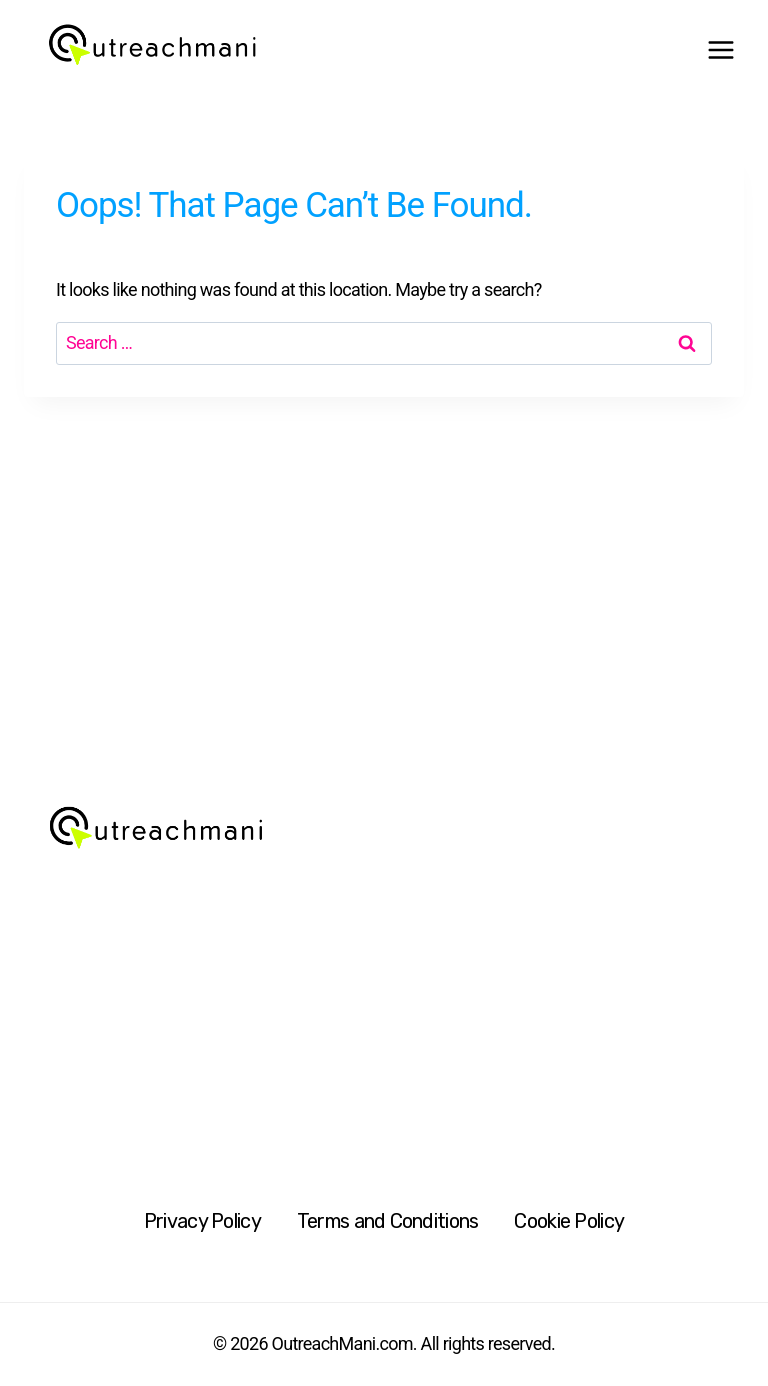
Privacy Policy (202, 1221)
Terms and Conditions (388, 1221)
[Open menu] (720, 50)
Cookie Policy (569, 1221)
